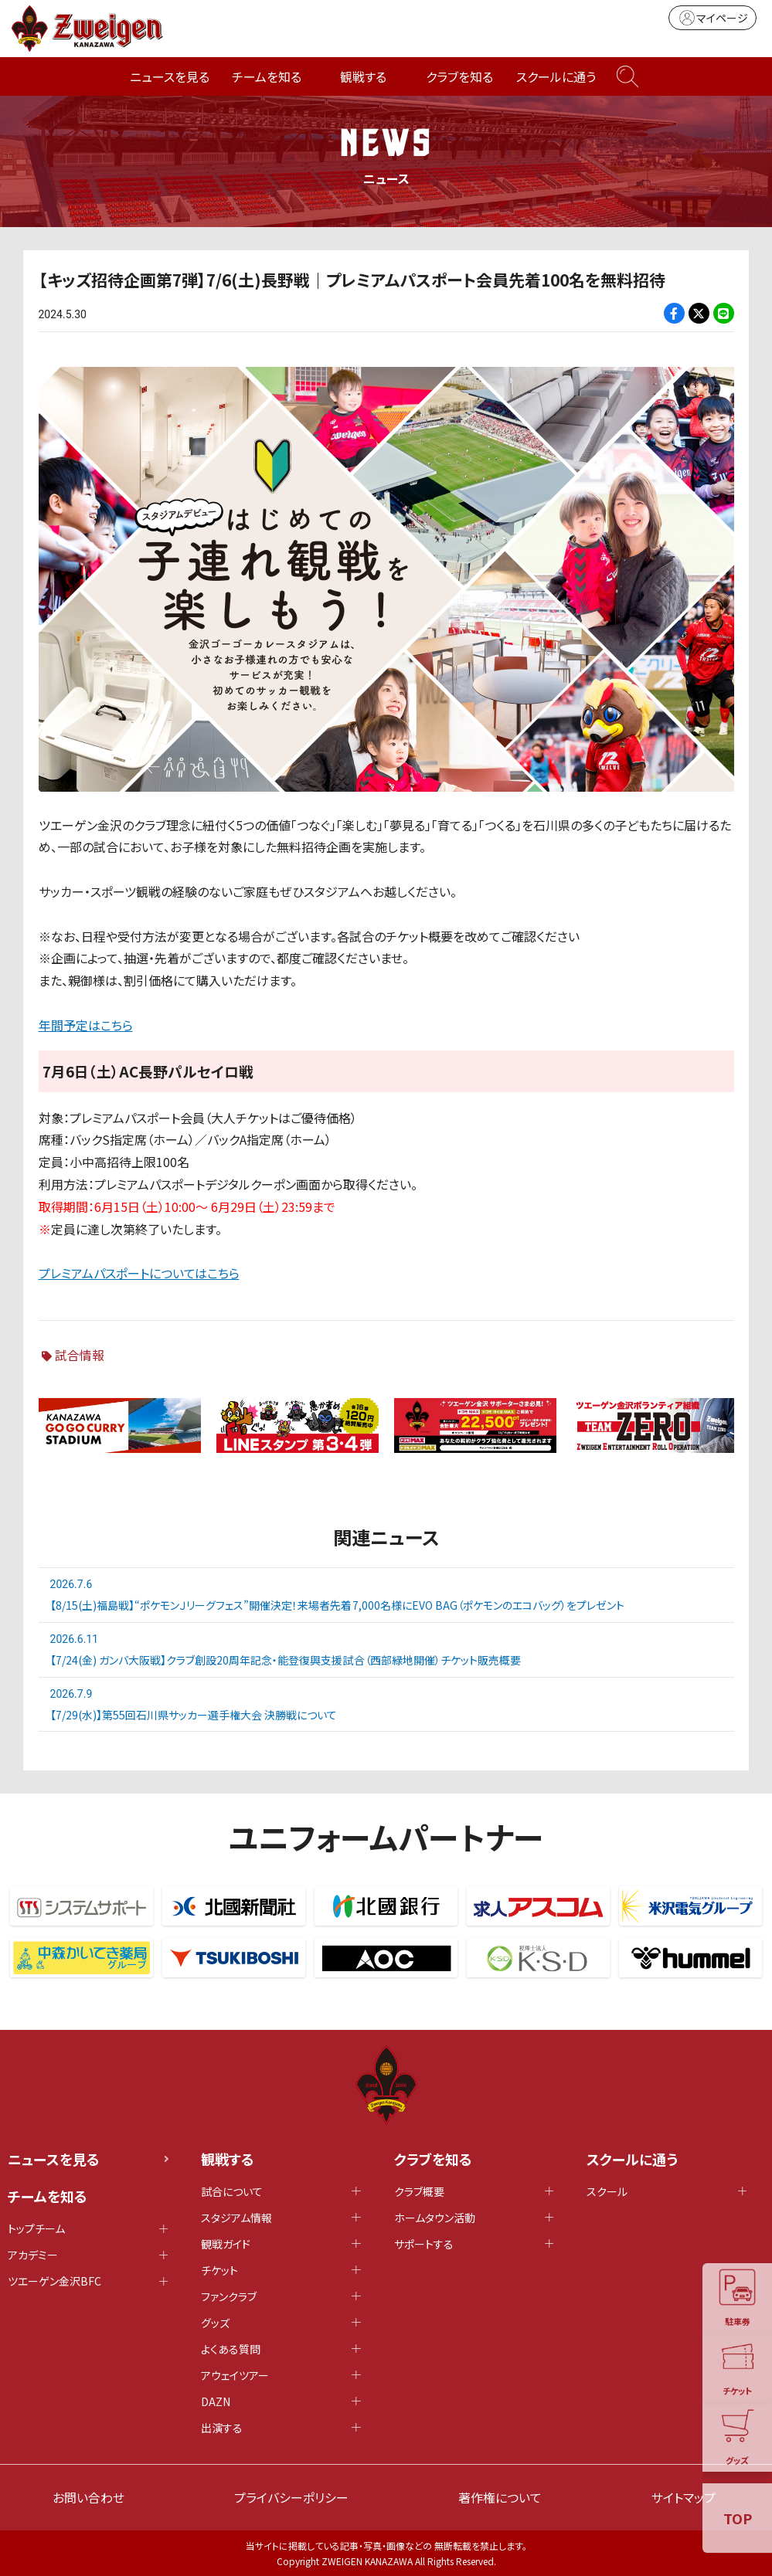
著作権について (500, 2497)
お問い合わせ (88, 2497)
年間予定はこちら (86, 1025)
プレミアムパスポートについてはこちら (139, 1273)
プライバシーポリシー (291, 2497)
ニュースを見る (169, 76)
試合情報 (79, 1355)
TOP (737, 2518)
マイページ (712, 17)
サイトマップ (683, 2497)
